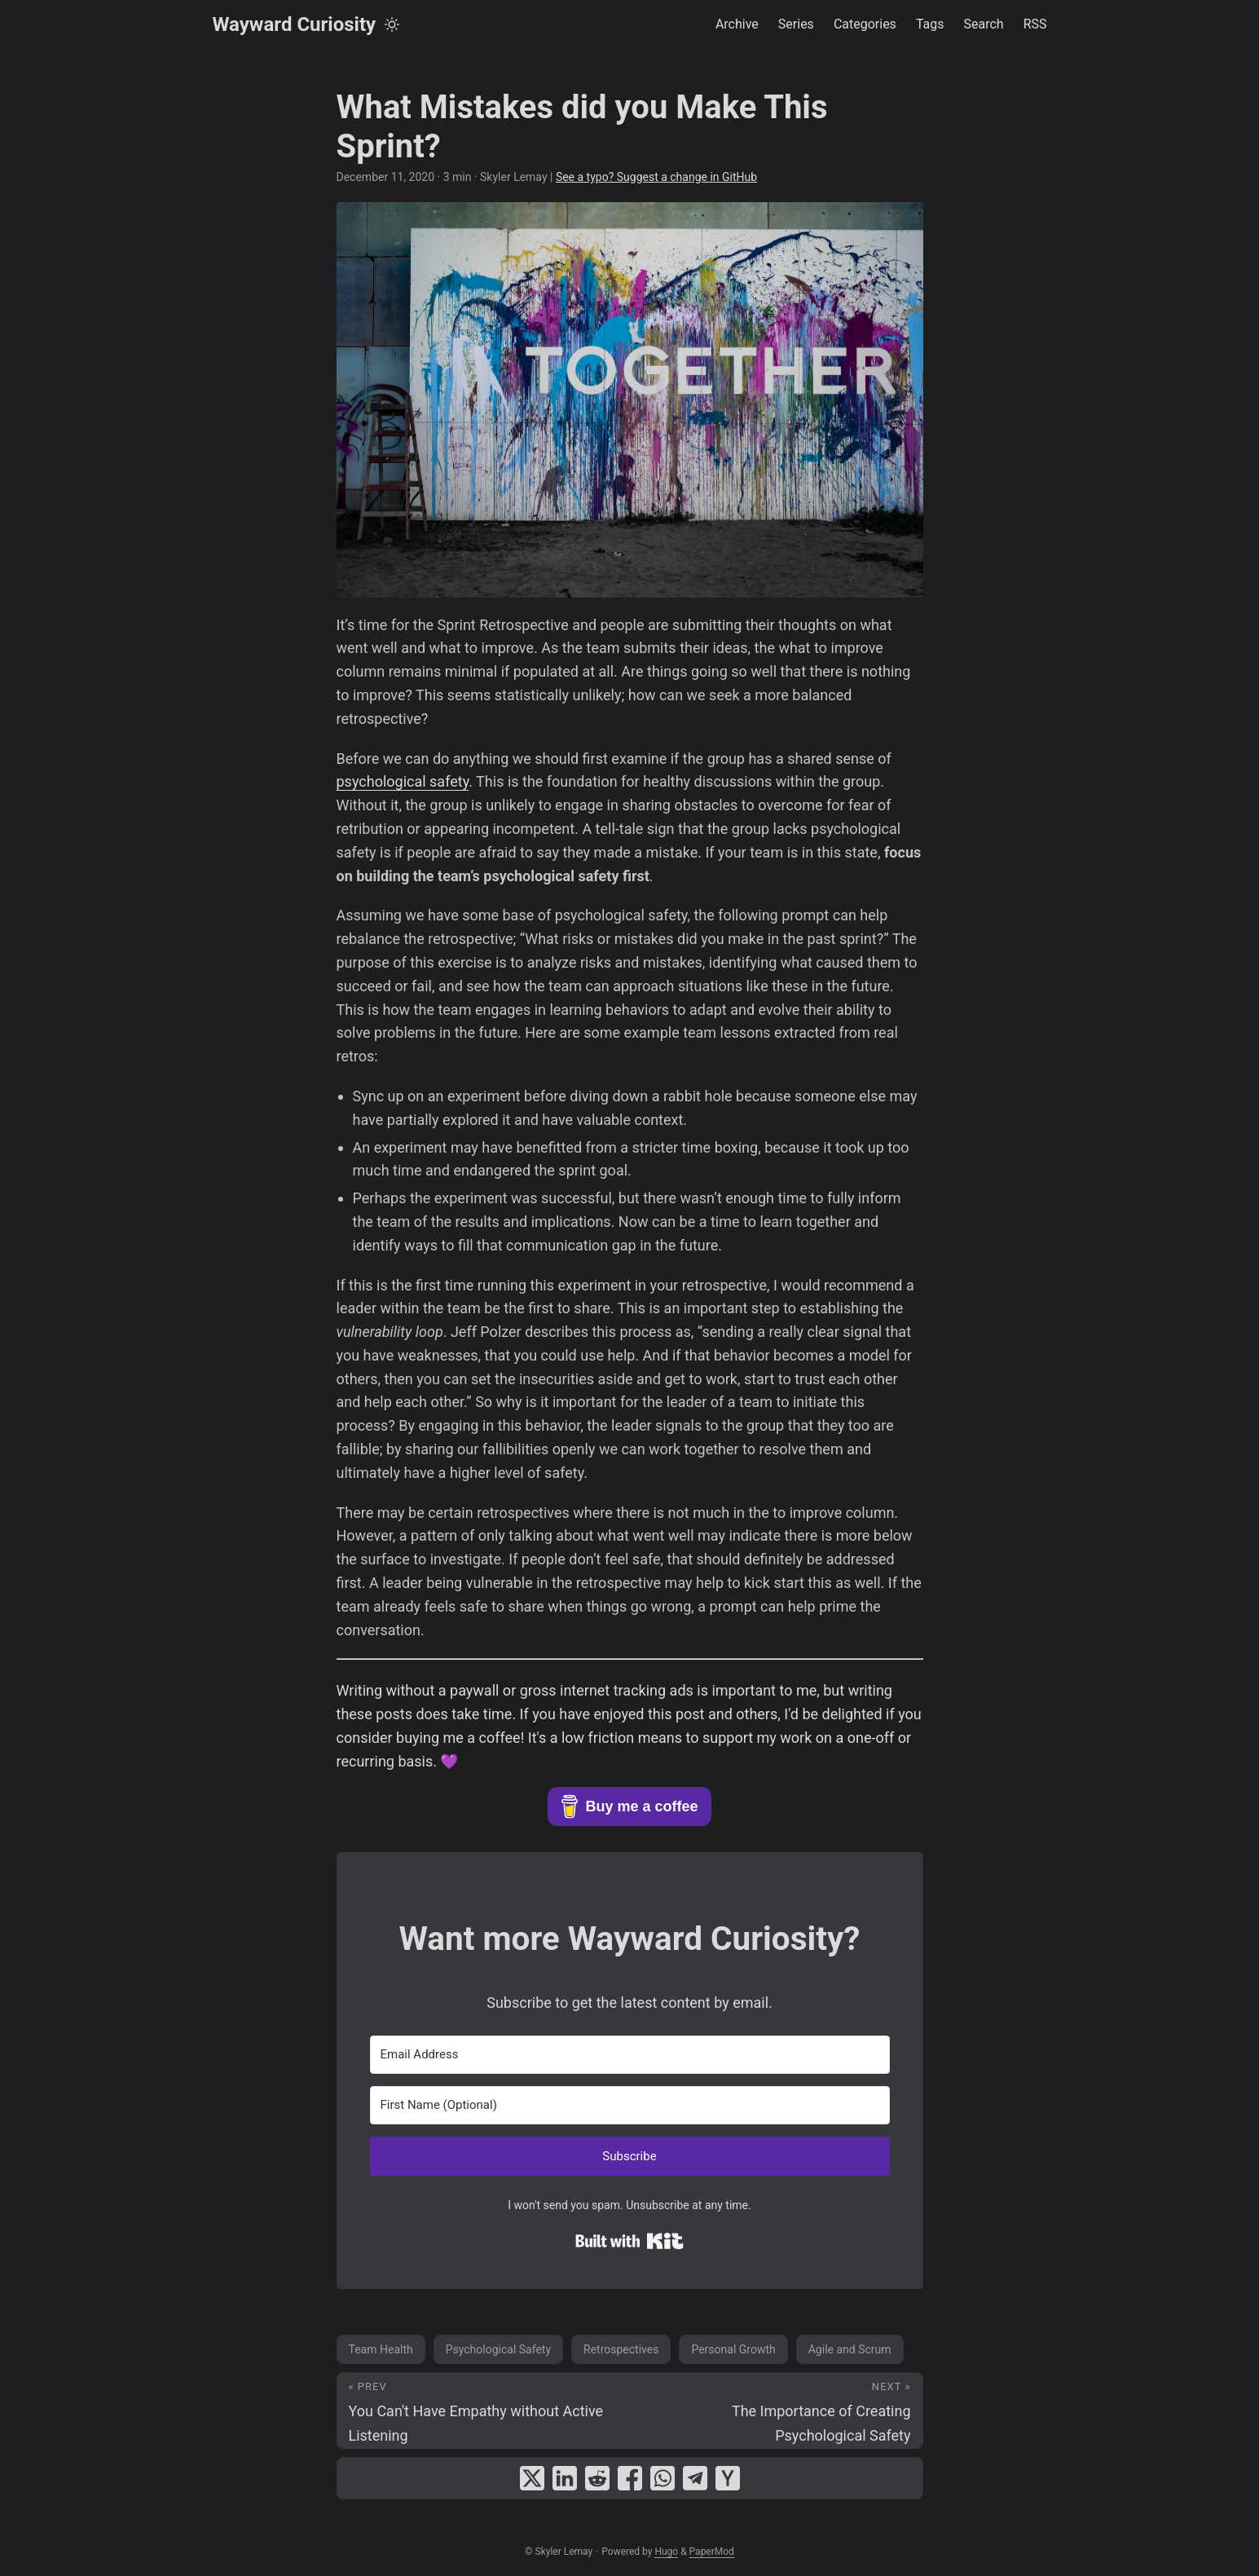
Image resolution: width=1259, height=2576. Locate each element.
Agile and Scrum (849, 2349)
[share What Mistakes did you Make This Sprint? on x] (532, 2478)
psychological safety (403, 781)
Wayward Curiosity (294, 24)
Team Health (381, 2349)
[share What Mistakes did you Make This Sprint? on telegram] (695, 2478)
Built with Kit (629, 2241)
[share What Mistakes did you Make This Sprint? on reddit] (597, 2478)
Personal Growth (733, 2349)
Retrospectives (620, 2349)
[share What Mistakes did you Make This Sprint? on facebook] (630, 2478)
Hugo (666, 2551)
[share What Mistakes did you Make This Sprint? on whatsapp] (662, 2478)
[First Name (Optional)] (630, 2105)
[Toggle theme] (392, 24)
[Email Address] (630, 2055)
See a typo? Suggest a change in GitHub (656, 176)
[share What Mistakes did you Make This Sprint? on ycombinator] (727, 2478)
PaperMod (711, 2551)
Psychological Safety (498, 2349)
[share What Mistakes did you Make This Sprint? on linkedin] (564, 2478)
